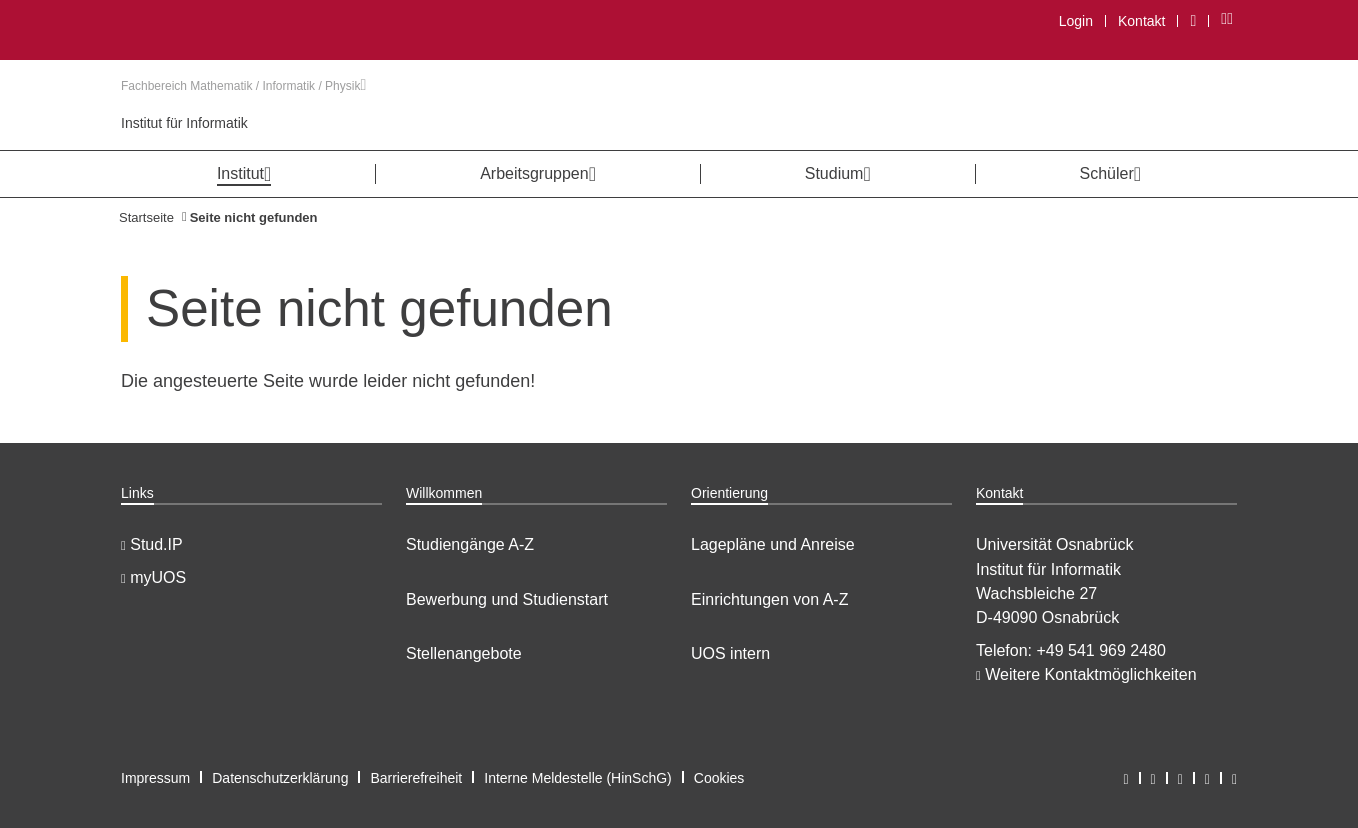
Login (1076, 21)
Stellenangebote (464, 653)
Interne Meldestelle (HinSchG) (578, 778)
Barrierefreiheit (416, 778)
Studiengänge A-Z (470, 544)
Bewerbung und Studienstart (507, 599)
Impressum (155, 778)
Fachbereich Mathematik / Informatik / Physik (243, 86)
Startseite (146, 217)
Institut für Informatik (184, 123)
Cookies (719, 778)
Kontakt (1141, 21)
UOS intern (730, 653)
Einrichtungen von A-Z (769, 599)
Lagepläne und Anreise (773, 544)
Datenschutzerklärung (280, 778)
